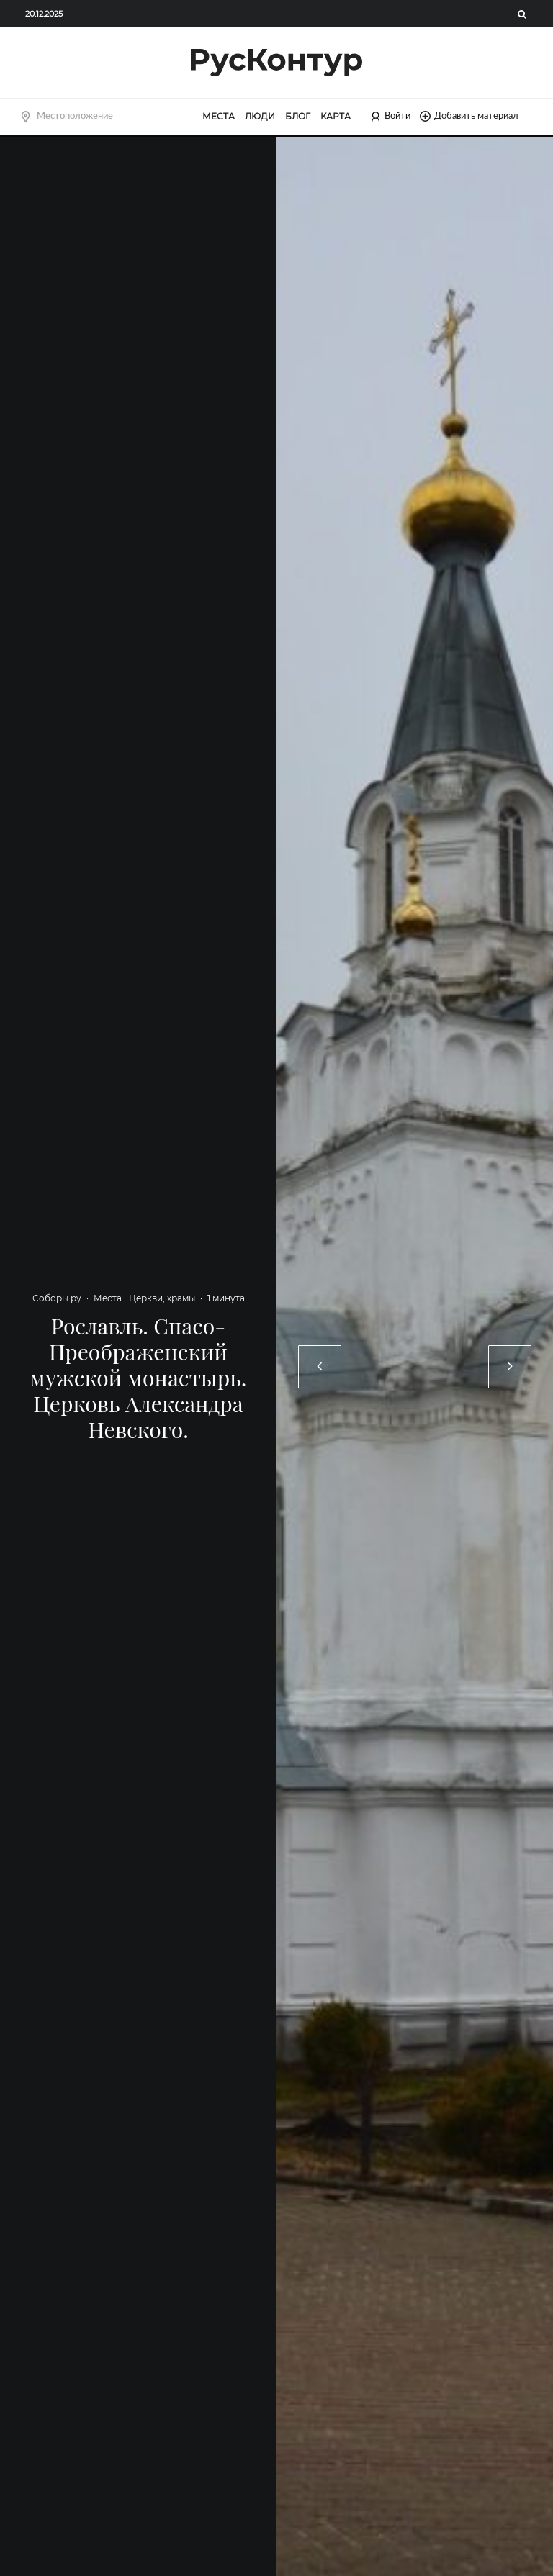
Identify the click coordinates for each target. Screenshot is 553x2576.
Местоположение (75, 116)
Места (218, 116)
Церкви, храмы (162, 1298)
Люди (260, 116)
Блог (297, 116)
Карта (335, 116)
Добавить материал (469, 116)
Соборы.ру (56, 1298)
